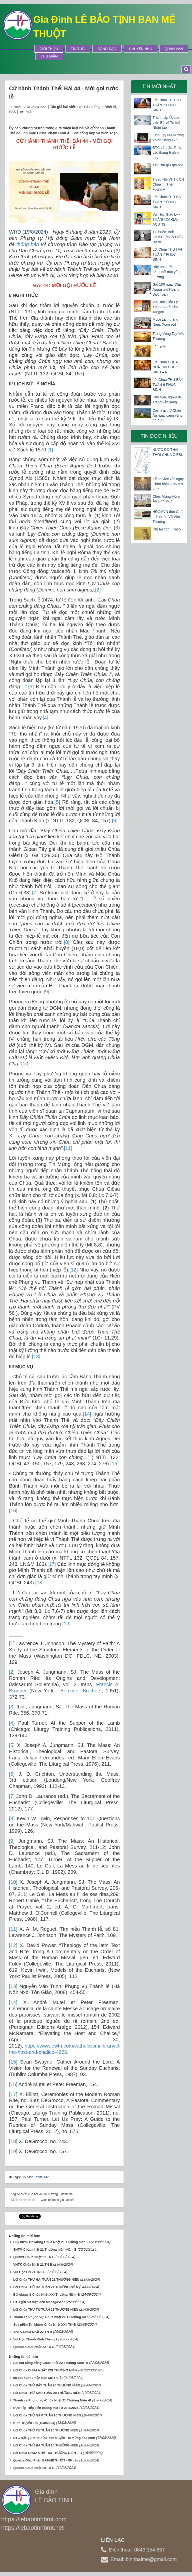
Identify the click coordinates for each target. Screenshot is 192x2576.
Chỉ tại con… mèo (166, 529)
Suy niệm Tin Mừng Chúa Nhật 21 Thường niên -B (51, 2242)
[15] (114, 1463)
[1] (50, 449)
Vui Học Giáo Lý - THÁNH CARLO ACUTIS (166, 219)
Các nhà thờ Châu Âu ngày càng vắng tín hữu (167, 415)
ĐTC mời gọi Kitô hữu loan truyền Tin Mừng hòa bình (54, 2438)
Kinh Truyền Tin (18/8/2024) (34, 2423)
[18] (39, 1582)
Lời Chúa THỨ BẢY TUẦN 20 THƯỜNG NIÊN (46, 2385)
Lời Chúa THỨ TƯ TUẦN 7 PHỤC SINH (166, 105)
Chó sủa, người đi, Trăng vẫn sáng (167, 399)
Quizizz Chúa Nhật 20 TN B (34, 2468)
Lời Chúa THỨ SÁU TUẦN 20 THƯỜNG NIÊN (46, 2393)
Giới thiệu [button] (49, 49)
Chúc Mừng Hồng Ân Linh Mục (166, 498)
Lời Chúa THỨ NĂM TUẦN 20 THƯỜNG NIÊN (47, 2415)
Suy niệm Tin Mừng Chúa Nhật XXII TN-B (44, 2324)
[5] (57, 802)
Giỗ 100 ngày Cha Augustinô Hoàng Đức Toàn (166, 289)
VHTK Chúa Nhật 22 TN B (32, 2332)
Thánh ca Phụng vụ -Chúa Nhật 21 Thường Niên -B (52, 2400)
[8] (66, 942)
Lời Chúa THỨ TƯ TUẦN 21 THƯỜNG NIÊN (45, 2309)
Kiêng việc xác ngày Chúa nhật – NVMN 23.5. (168, 484)
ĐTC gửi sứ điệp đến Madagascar (39, 2302)
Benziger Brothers (81, 1690)
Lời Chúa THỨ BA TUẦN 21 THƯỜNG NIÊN (45, 2287)
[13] (36, 1356)
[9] (46, 991)
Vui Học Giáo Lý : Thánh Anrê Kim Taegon (166, 307)
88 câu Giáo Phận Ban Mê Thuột (38, 2378)
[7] (35, 892)
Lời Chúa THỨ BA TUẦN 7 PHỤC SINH (166, 202)
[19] (66, 1623)
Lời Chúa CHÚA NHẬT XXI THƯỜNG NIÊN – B (48, 2370)
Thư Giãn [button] (49, 56)
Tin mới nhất (159, 86)
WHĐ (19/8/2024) (28, 232)
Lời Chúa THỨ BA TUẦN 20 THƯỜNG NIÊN (45, 2445)
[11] (68, 1148)
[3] (31, 686)
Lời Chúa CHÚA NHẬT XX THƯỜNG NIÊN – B (47, 2453)
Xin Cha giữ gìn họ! (167, 165)
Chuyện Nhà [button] (140, 49)
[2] (98, 589)
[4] (45, 717)
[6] (114, 820)
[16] (13, 1510)
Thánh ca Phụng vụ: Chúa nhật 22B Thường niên (50, 2317)
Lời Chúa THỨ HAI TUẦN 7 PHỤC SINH (167, 254)
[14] (87, 1414)
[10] (25, 1063)
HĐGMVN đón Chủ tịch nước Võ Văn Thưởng (167, 517)
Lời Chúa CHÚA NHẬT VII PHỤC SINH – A (165, 367)
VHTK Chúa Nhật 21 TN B (32, 2264)
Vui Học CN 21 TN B (29, 2272)
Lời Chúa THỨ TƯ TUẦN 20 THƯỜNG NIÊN (45, 2430)
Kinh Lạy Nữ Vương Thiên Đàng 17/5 (168, 137)
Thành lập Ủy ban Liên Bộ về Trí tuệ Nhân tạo (166, 123)
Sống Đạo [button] (107, 49)
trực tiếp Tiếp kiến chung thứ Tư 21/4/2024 (45, 2408)
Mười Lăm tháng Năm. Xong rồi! (165, 321)
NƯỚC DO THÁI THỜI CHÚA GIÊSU (168, 452)
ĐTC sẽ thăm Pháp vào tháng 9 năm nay (167, 153)
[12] (74, 1269)
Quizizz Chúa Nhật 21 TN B (33, 2257)
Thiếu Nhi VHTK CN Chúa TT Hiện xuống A (168, 184)
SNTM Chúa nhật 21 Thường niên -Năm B (45, 2249)
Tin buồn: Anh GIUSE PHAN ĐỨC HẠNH (167, 237)
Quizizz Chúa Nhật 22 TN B (33, 2347)
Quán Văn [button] (173, 49)
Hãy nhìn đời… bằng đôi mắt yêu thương (166, 272)
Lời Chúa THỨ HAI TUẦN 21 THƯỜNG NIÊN (46, 2279)
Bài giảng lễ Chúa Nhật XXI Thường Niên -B (46, 2294)
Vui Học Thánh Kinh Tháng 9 (35, 2339)
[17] (52, 1564)
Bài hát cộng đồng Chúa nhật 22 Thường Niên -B (50, 2363)
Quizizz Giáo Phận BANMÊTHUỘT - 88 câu (45, 2460)
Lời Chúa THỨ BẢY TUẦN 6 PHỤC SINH (167, 385)
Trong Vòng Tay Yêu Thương (168, 336)
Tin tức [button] (78, 49)
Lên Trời (159, 347)
